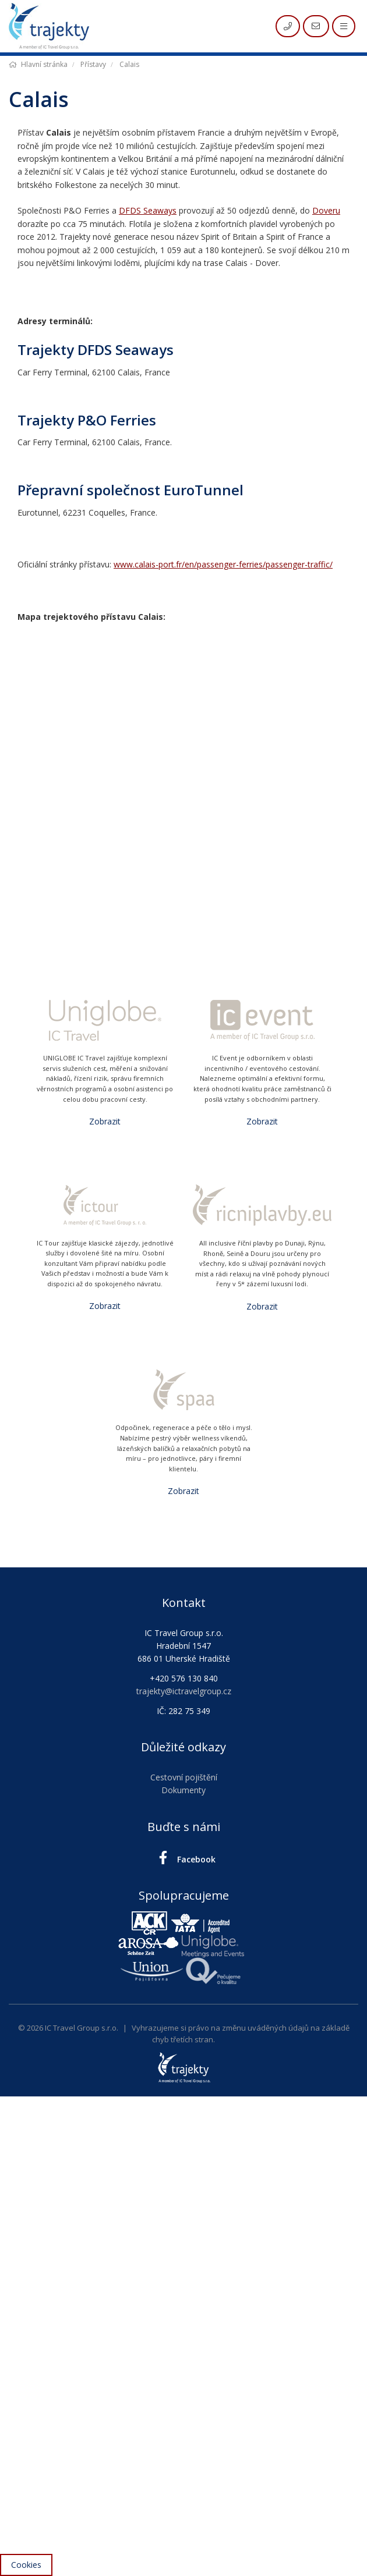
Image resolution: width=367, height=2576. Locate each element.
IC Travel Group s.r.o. (81, 2028)
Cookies (26, 2564)
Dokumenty (183, 1790)
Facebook (184, 1858)
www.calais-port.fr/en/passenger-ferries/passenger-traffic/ (223, 564)
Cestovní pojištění (183, 1777)
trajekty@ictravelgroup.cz (183, 1691)
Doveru (326, 210)
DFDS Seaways (148, 210)
